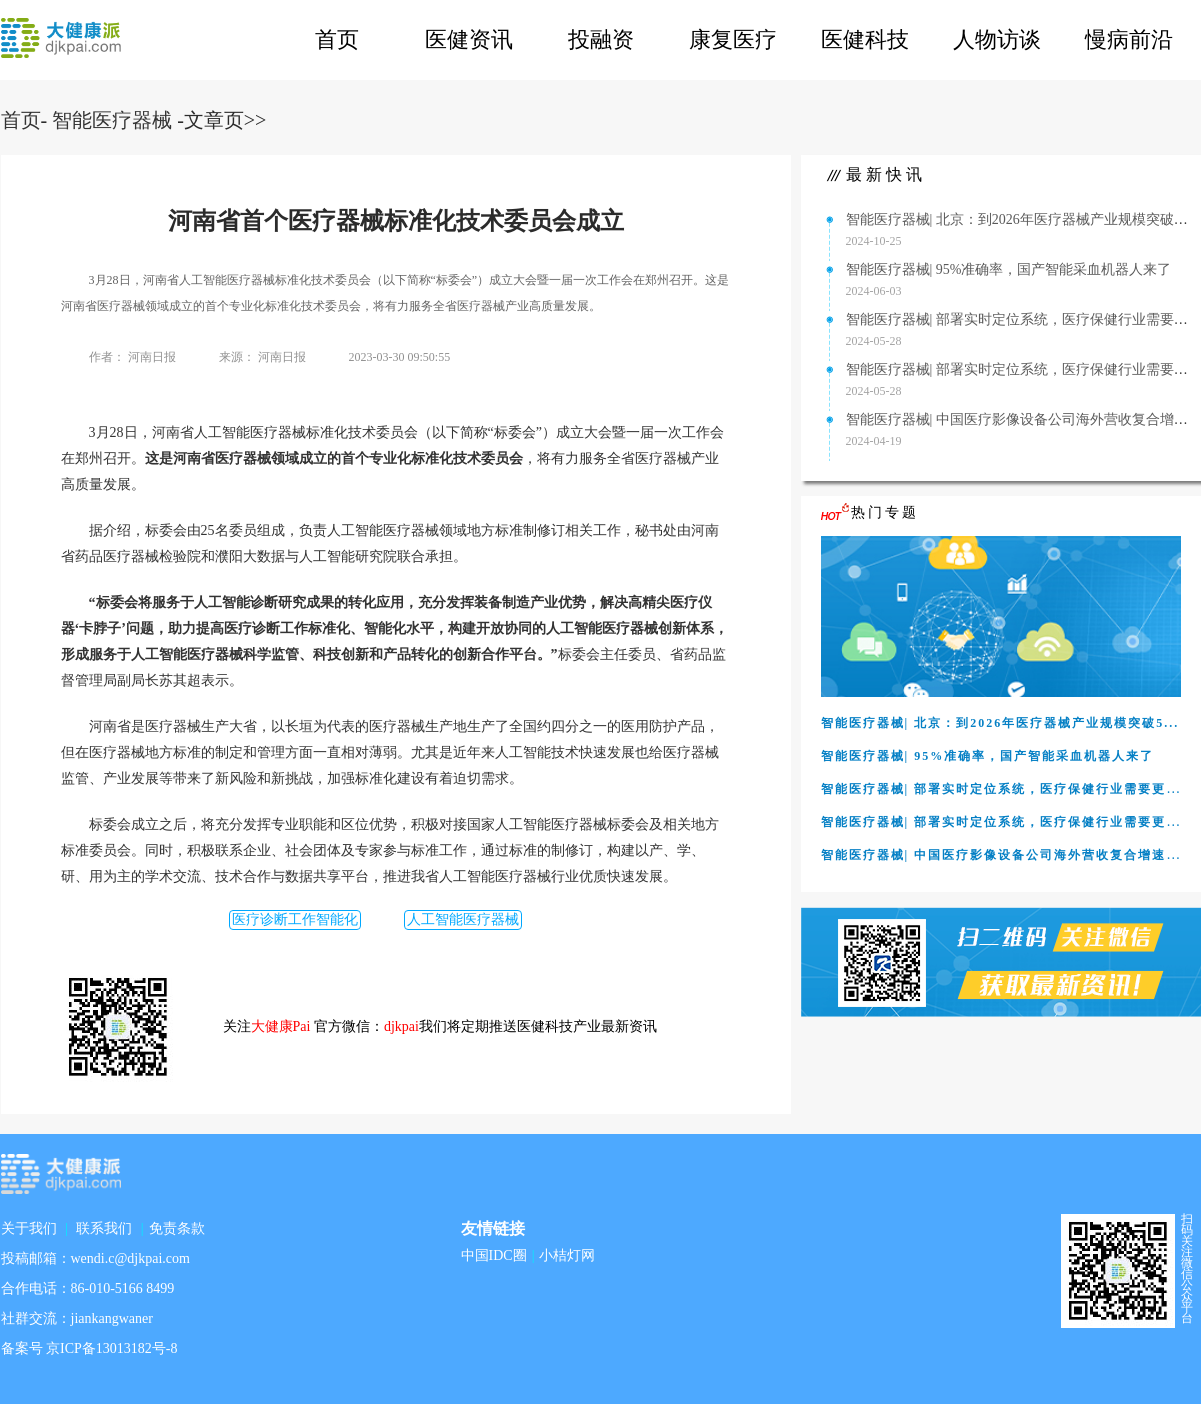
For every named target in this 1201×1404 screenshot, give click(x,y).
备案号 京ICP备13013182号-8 (89, 1348)
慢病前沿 (1129, 39)
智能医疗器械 (112, 120)
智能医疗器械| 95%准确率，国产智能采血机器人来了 (1009, 269)
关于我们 (29, 1228)
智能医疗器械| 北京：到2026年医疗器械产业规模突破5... (1019, 219)
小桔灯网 (567, 1255)
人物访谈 (997, 39)
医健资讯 (469, 39)
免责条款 (177, 1228)
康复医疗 (733, 39)
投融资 (601, 39)
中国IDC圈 (494, 1255)
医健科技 (865, 39)
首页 (337, 39)
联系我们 (104, 1228)
